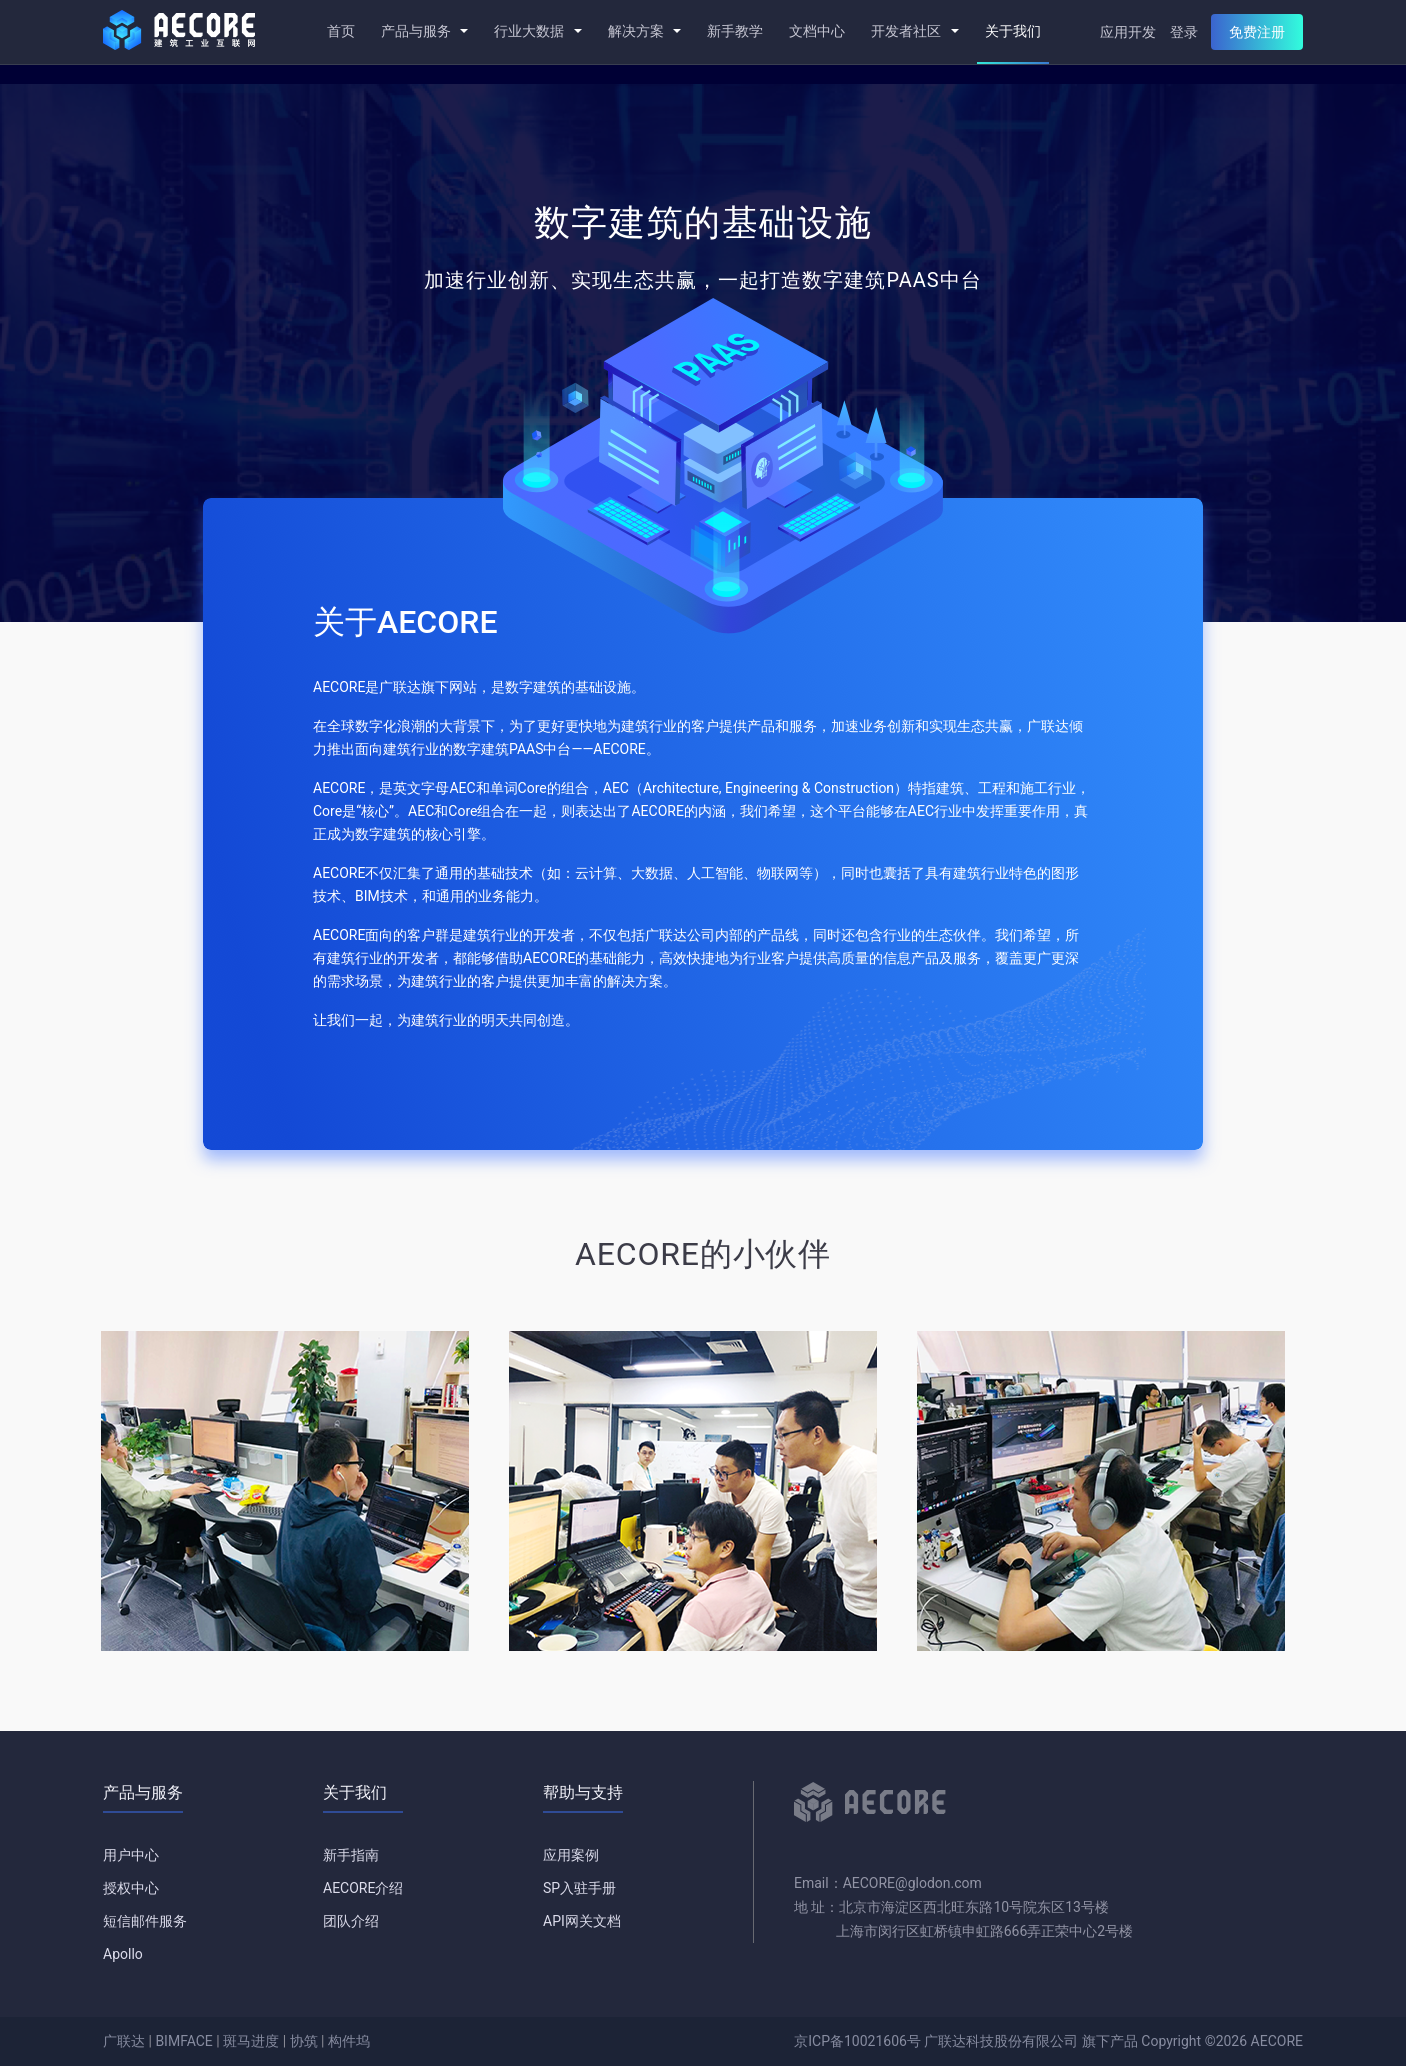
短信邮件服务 (145, 1921)
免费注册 (1257, 32)
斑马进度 (251, 2041)
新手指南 (351, 1855)
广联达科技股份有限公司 (1001, 2041)
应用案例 (571, 1855)
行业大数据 (537, 31)
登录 (1184, 32)
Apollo (123, 1954)
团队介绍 (351, 1921)
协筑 (304, 2041)
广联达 (124, 2041)
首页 (341, 31)
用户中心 (131, 1855)
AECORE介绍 (363, 1888)
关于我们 (1013, 31)
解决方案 (644, 31)
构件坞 (349, 2041)
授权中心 (131, 1888)
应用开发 (1128, 32)
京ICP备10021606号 (857, 2041)
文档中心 (817, 31)
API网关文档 (582, 1921)
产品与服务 (424, 31)
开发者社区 (914, 31)
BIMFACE (183, 2041)
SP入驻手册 (579, 1888)
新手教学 (735, 31)
